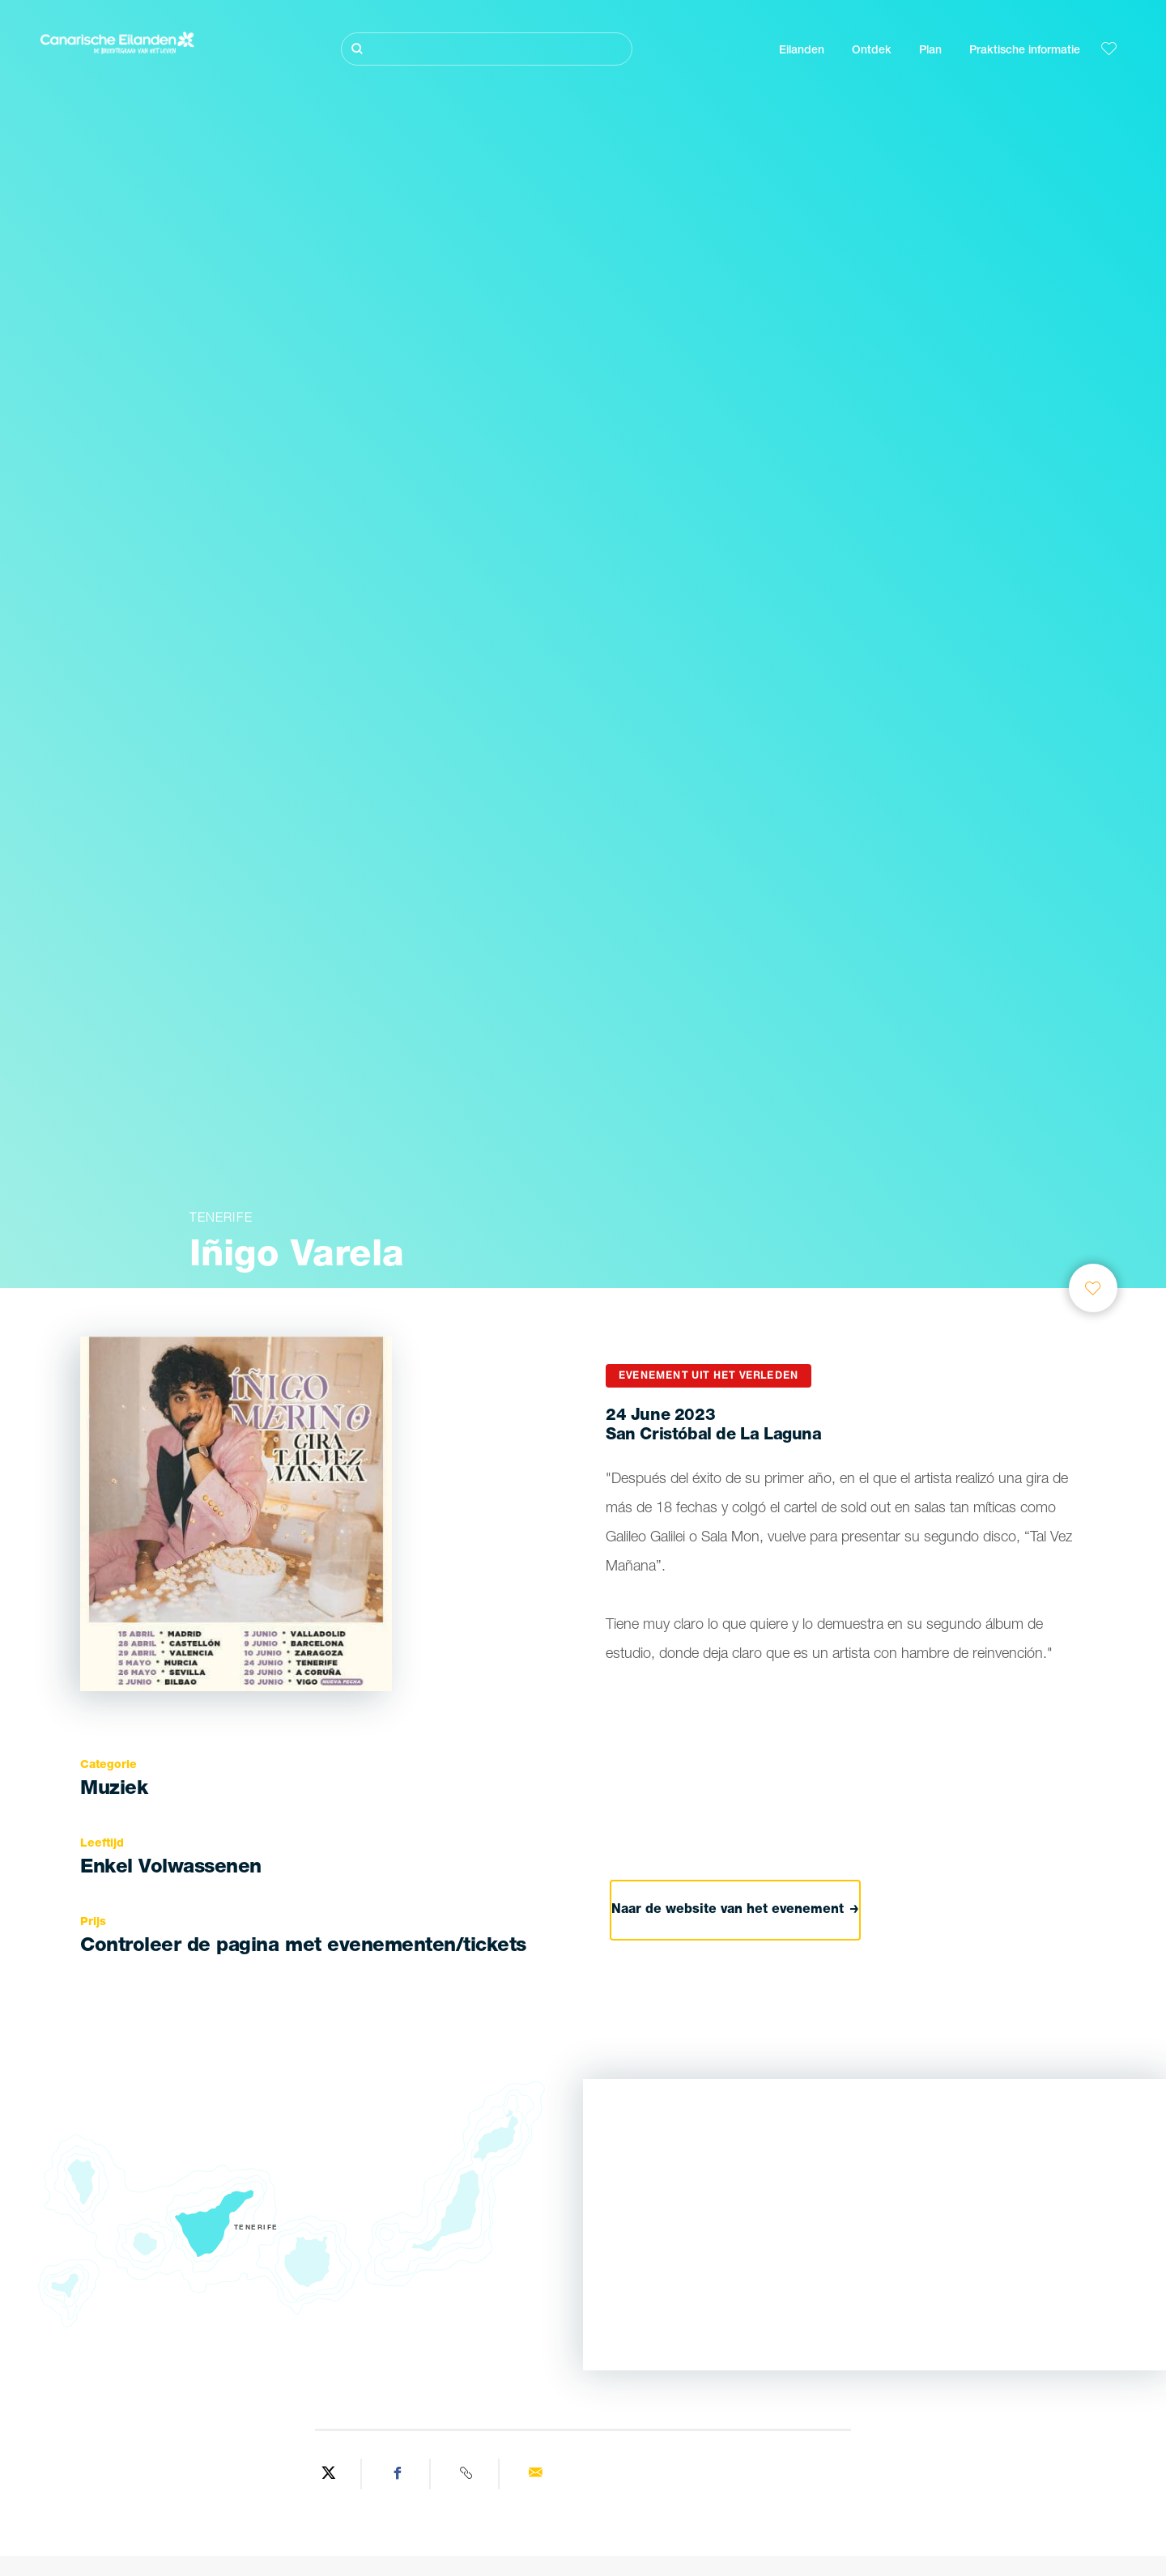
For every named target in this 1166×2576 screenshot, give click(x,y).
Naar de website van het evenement (736, 1908)
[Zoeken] (486, 49)
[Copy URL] (467, 2474)
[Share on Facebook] (398, 2474)
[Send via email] (535, 2474)
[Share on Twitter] (329, 2474)
